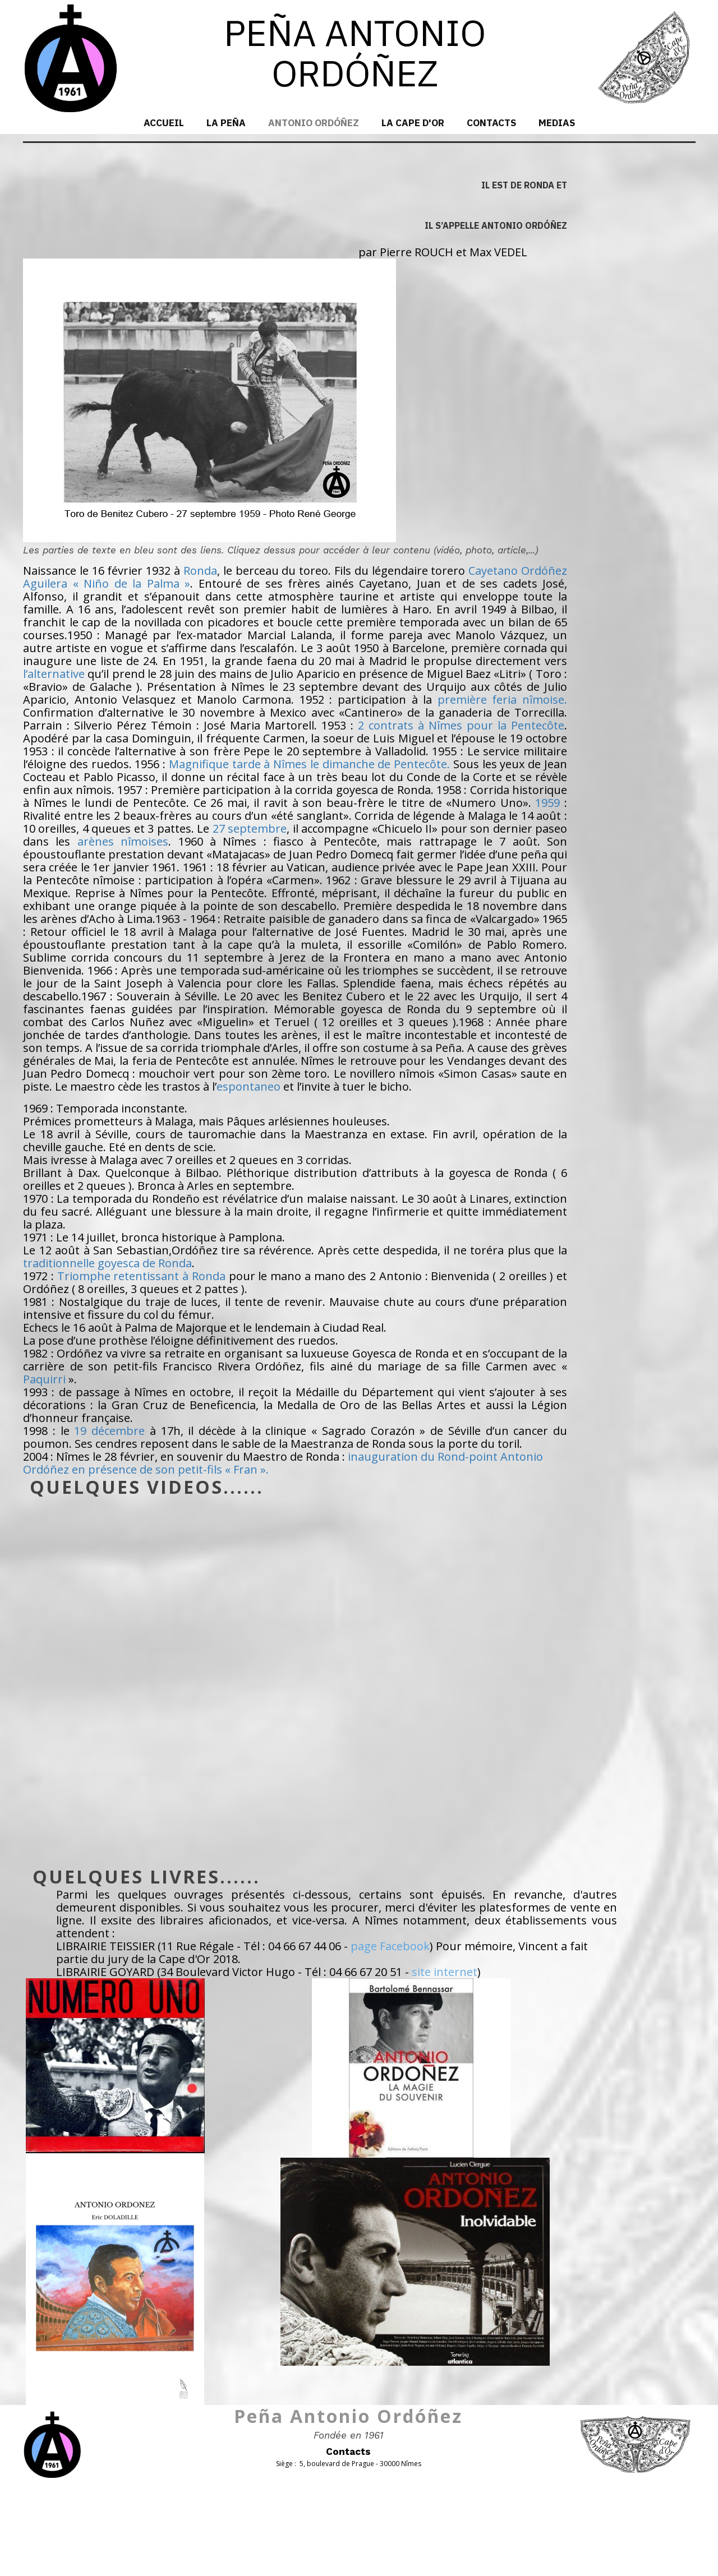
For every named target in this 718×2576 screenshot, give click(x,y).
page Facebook (390, 1946)
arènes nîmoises (122, 841)
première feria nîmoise (501, 699)
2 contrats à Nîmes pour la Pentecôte (461, 725)
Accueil (164, 123)
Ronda (200, 570)
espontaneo (248, 1086)
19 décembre (109, 1430)
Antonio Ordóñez (313, 123)
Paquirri (44, 1379)
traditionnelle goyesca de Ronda (107, 1263)
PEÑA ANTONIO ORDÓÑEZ (355, 52)
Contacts (491, 123)
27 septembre (250, 828)
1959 (547, 802)
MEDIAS (556, 123)
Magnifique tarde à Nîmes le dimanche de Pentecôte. (309, 764)
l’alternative (54, 673)
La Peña (226, 123)
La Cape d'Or (412, 123)
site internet (444, 1971)
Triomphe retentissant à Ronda (141, 1276)
